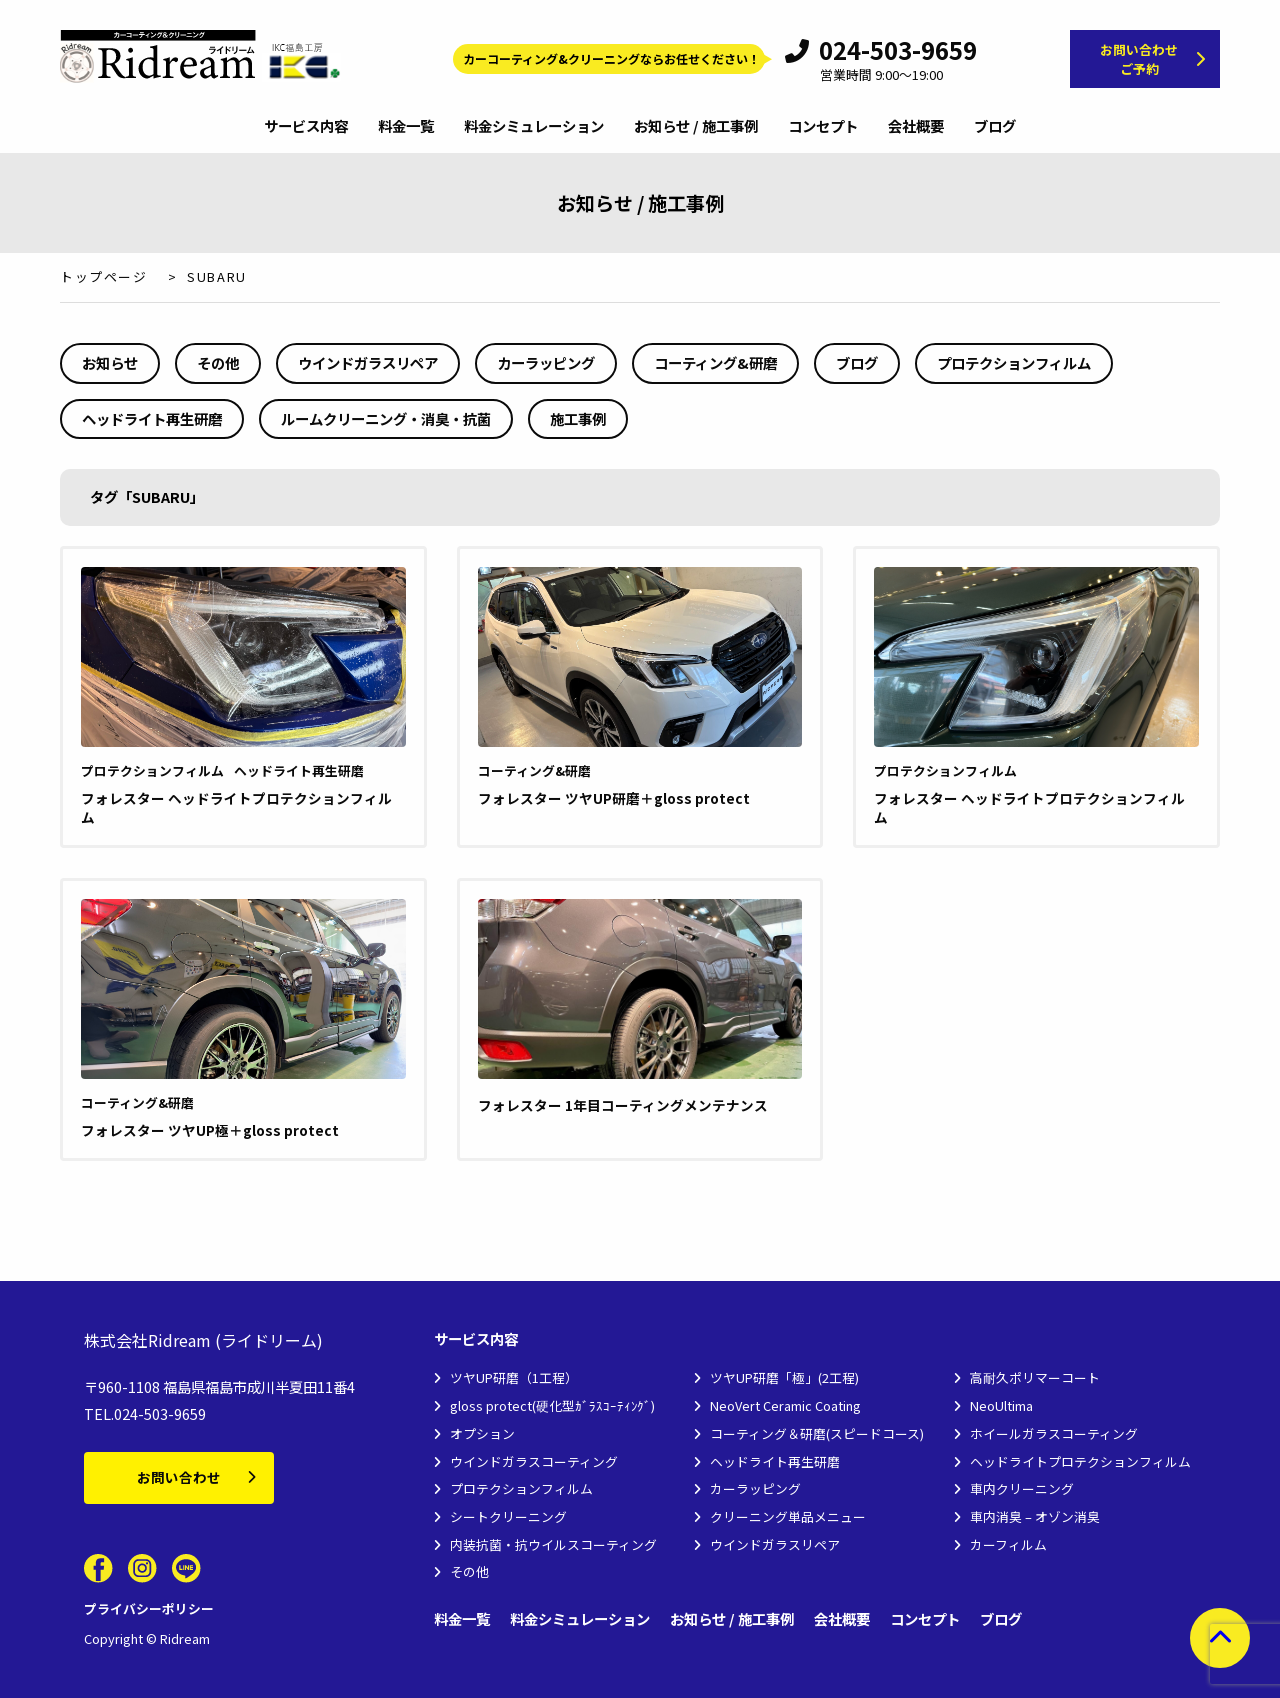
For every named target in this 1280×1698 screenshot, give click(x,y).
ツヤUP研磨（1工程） (514, 1377)
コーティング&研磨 (715, 362)
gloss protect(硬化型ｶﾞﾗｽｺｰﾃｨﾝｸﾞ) (552, 1405)
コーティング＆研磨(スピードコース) (817, 1433)
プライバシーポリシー (149, 1608)
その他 (218, 362)
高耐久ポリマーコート (1035, 1377)
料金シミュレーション (534, 127)
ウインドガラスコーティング (534, 1461)
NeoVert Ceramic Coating (785, 1405)
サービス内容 (306, 127)
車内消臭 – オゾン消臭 (1035, 1516)
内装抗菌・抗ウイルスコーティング (553, 1544)
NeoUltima (1001, 1405)
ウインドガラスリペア (368, 362)
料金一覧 (406, 127)
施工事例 (578, 418)
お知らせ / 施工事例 (696, 127)
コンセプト (823, 127)
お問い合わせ (179, 1477)
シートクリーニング (508, 1516)
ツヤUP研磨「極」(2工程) (784, 1377)
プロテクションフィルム (1014, 362)
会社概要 (916, 127)
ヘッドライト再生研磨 (152, 418)
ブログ (995, 127)
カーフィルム (1008, 1544)
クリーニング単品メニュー (788, 1516)
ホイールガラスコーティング (1054, 1433)
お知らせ (110, 362)
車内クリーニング (1022, 1488)
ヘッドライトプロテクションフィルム (1080, 1461)
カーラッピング (546, 362)
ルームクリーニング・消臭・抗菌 (386, 418)
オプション (482, 1433)
